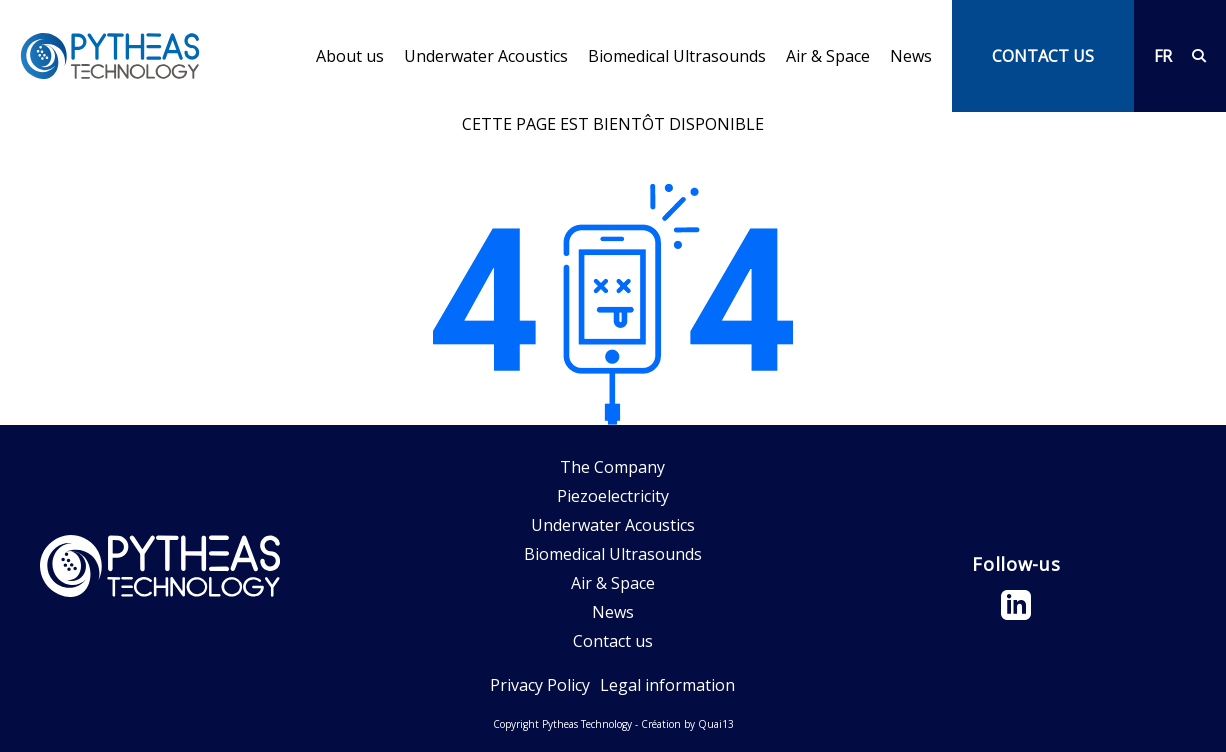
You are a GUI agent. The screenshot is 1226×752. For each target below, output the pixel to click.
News (911, 56)
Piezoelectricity (613, 496)
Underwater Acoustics (486, 56)
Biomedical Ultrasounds (677, 56)
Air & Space (828, 56)
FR (1163, 56)
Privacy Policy (540, 685)
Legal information (667, 685)
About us (350, 56)
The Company (612, 467)
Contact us (613, 641)
